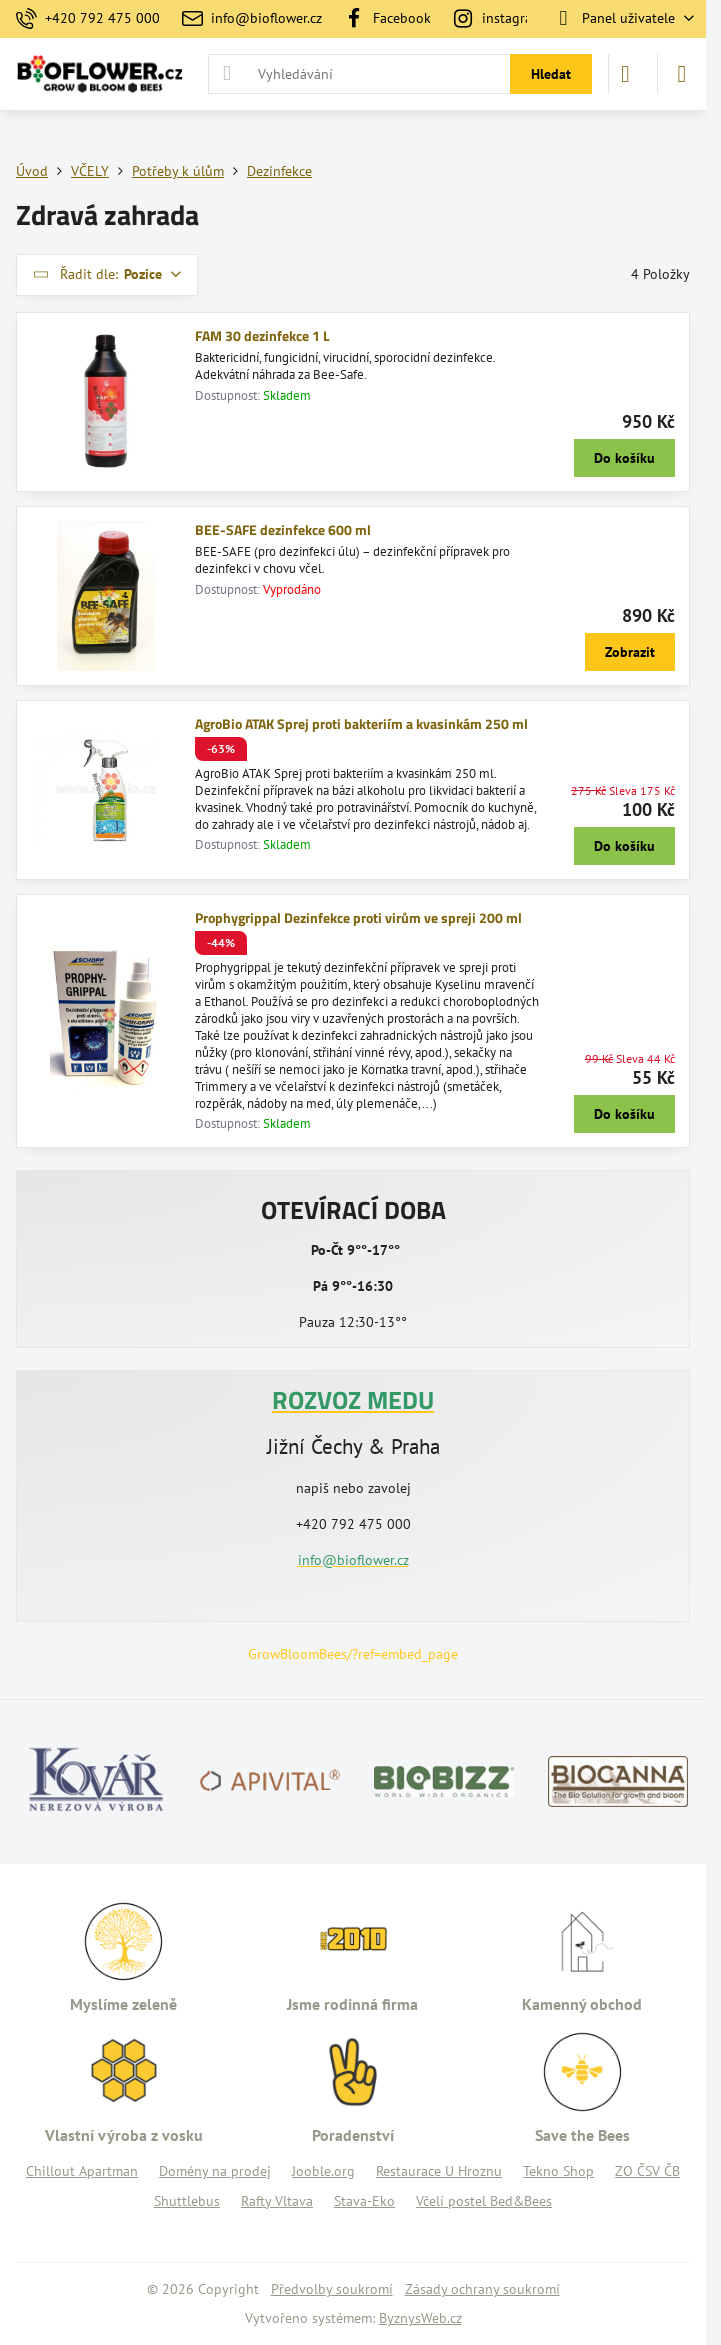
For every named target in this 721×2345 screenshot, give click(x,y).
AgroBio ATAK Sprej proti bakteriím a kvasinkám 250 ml (361, 723)
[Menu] (682, 74)
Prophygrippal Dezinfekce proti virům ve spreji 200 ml (358, 917)
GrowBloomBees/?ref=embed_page (353, 1654)
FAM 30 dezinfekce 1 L (262, 335)
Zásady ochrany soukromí (482, 2289)
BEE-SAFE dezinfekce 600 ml (283, 529)
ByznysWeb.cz (420, 2318)
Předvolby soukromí (332, 2289)
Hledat (551, 74)
